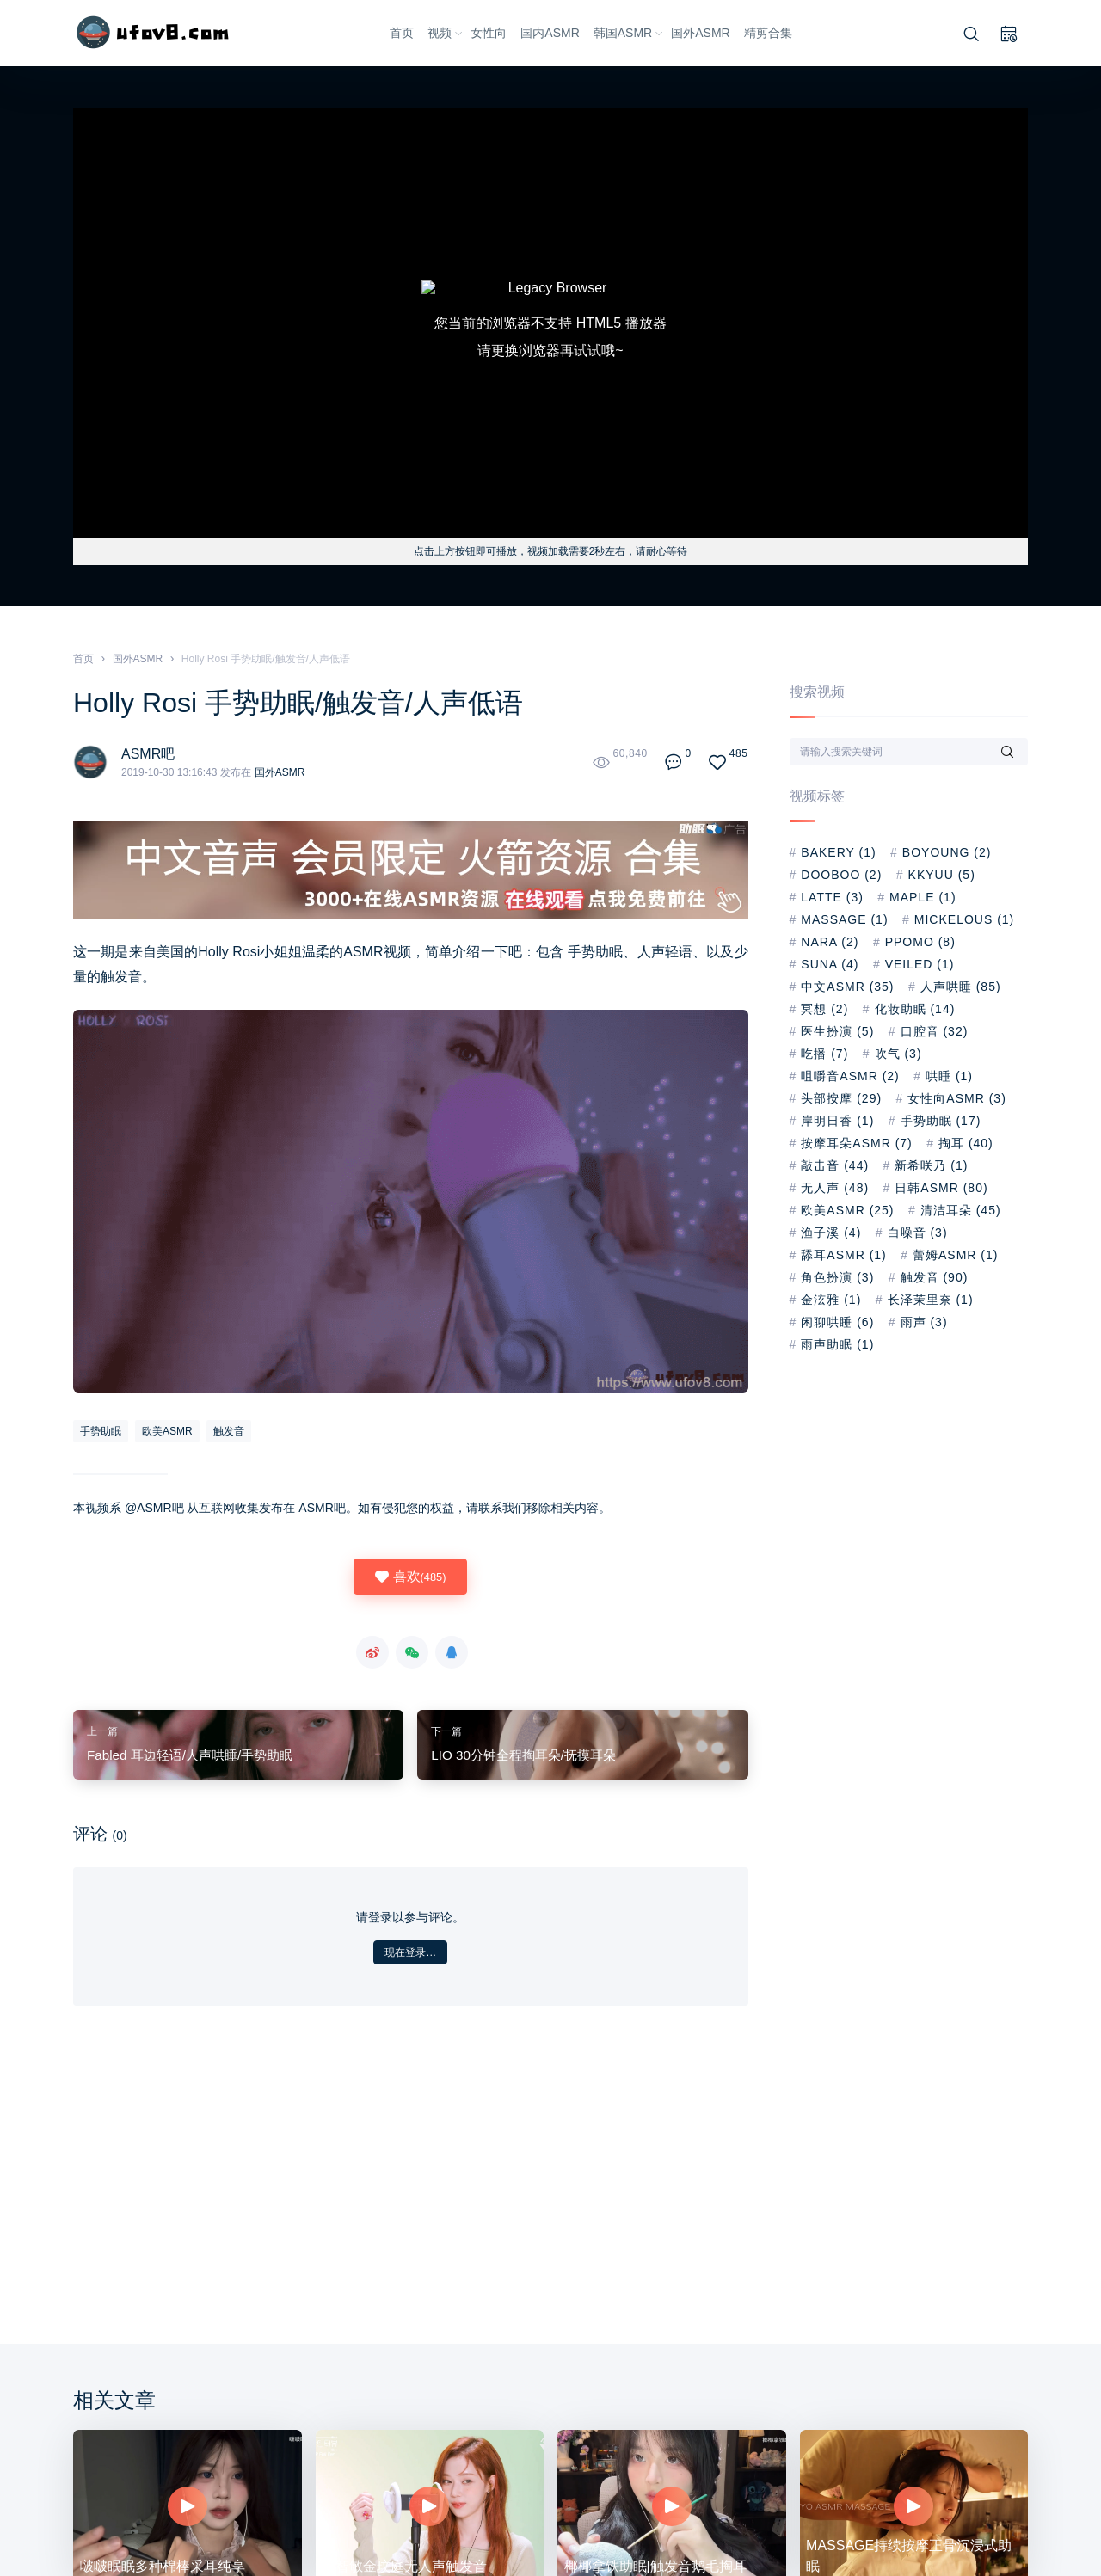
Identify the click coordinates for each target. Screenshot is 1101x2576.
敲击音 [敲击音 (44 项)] (835, 1165)
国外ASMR (700, 33)
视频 (445, 33)
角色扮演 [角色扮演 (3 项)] (837, 1277)
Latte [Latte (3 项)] (832, 897)
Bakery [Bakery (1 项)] (838, 852)
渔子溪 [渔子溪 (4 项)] (831, 1232)
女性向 (489, 33)
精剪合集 (768, 33)
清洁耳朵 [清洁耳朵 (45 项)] (960, 1210)
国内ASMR (549, 33)
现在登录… (410, 1952)
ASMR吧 (148, 754)
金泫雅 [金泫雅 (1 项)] (831, 1299)
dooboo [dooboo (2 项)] (841, 875)
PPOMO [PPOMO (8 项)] (920, 942)
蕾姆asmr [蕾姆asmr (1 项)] (955, 1255)
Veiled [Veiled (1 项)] (920, 964)
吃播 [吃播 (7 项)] (824, 1053)
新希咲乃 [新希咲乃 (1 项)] (931, 1165)
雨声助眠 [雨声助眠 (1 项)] (837, 1344)
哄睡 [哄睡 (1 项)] (949, 1076)
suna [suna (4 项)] (829, 964)
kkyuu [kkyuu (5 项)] (941, 875)
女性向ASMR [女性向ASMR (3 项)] (956, 1098)
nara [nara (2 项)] (829, 942)
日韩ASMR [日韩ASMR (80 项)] (941, 1188)
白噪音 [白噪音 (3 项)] (918, 1232)
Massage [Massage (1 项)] (844, 919)
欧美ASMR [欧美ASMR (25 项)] (847, 1210)
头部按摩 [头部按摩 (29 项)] (841, 1098)
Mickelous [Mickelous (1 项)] (964, 919)
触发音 (121, 976)
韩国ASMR (629, 33)
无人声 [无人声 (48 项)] (835, 1188)
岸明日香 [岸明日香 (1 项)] (837, 1121)
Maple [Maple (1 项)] (922, 897)
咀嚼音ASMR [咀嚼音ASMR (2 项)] (850, 1076)
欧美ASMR (167, 1431)
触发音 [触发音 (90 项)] (935, 1277)
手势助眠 (596, 951)
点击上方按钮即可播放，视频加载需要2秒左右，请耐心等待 (551, 551)
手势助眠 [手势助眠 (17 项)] (941, 1121)
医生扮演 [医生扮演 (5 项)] (837, 1031)
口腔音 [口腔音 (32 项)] (935, 1031)
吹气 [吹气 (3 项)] (898, 1053)
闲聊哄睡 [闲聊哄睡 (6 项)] (837, 1322)
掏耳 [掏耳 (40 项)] (965, 1143)
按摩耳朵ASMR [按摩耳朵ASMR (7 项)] (856, 1143)
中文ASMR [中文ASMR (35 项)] (847, 986)
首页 (402, 33)
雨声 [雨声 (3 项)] (924, 1322)
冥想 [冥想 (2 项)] (824, 1009)
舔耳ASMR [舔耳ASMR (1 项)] (843, 1255)
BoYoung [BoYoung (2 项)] (947, 852)
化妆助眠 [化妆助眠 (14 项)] (915, 1009)
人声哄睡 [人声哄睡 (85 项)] (960, 986)
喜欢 (410, 1576)
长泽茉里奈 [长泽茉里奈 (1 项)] (931, 1299)
